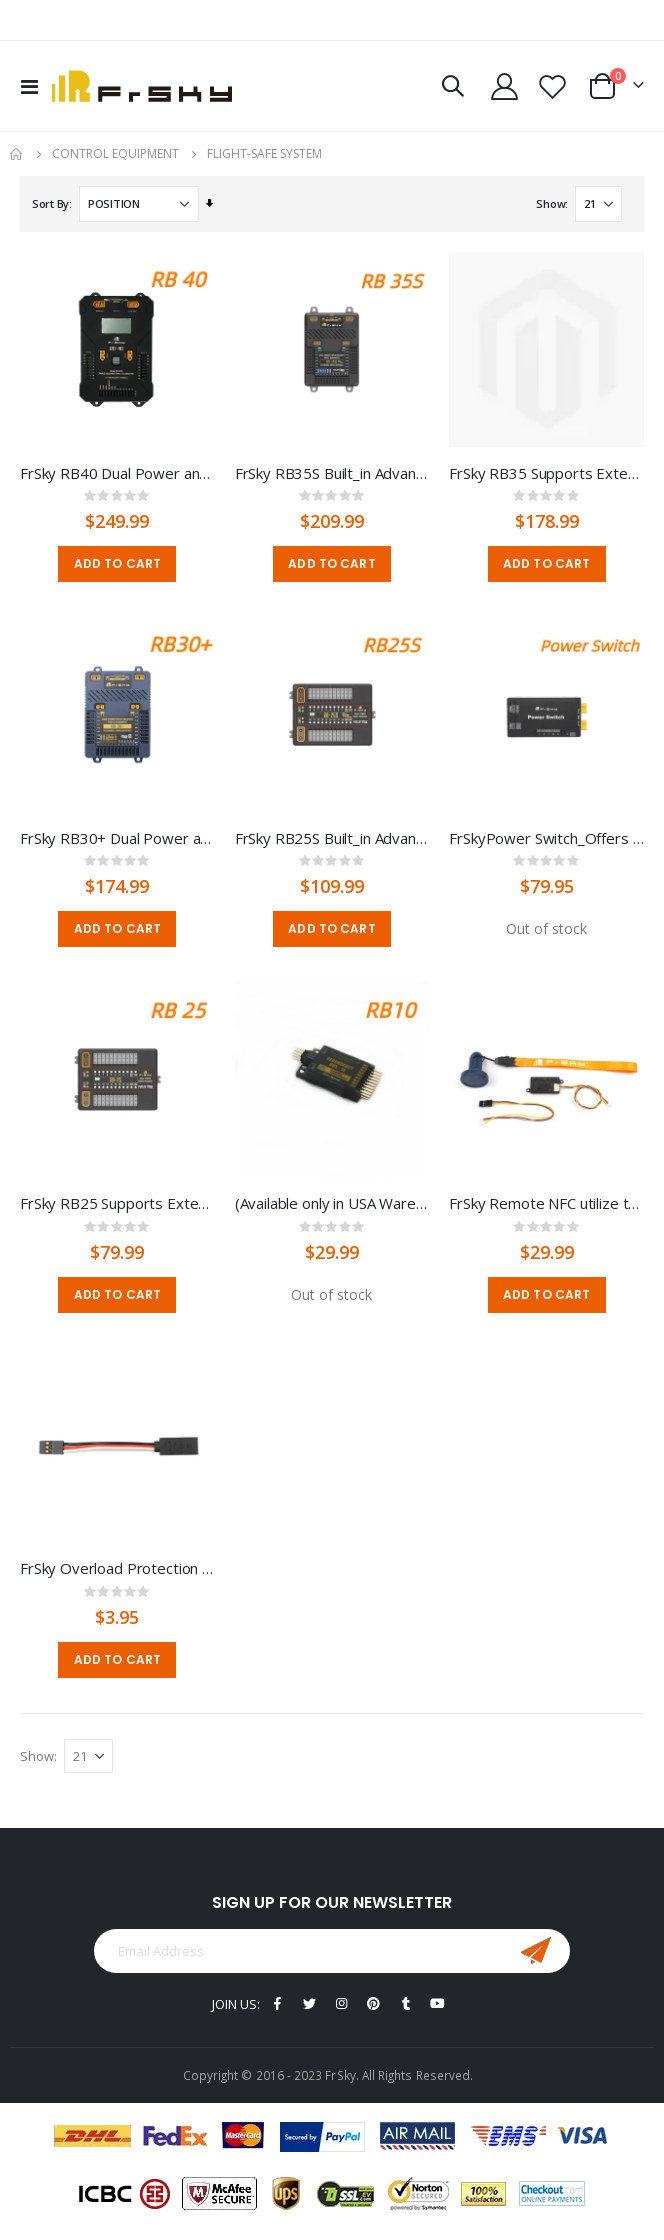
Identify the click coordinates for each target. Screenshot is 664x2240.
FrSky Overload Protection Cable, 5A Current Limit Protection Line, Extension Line (117, 1568)
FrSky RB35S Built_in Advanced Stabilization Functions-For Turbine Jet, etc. (332, 473)
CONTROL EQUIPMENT (115, 154)
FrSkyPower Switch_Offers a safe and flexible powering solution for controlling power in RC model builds (546, 838)
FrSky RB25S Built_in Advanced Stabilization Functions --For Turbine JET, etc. (332, 838)
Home (17, 154)
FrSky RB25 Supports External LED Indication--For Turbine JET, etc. (117, 1203)
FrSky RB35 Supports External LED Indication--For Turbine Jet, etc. (546, 473)
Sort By (50, 203)
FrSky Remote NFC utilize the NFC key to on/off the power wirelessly (546, 1203)
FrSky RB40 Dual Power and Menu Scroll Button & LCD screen (117, 473)
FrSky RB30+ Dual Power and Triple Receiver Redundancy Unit (117, 838)
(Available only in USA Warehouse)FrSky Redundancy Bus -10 (332, 1203)
